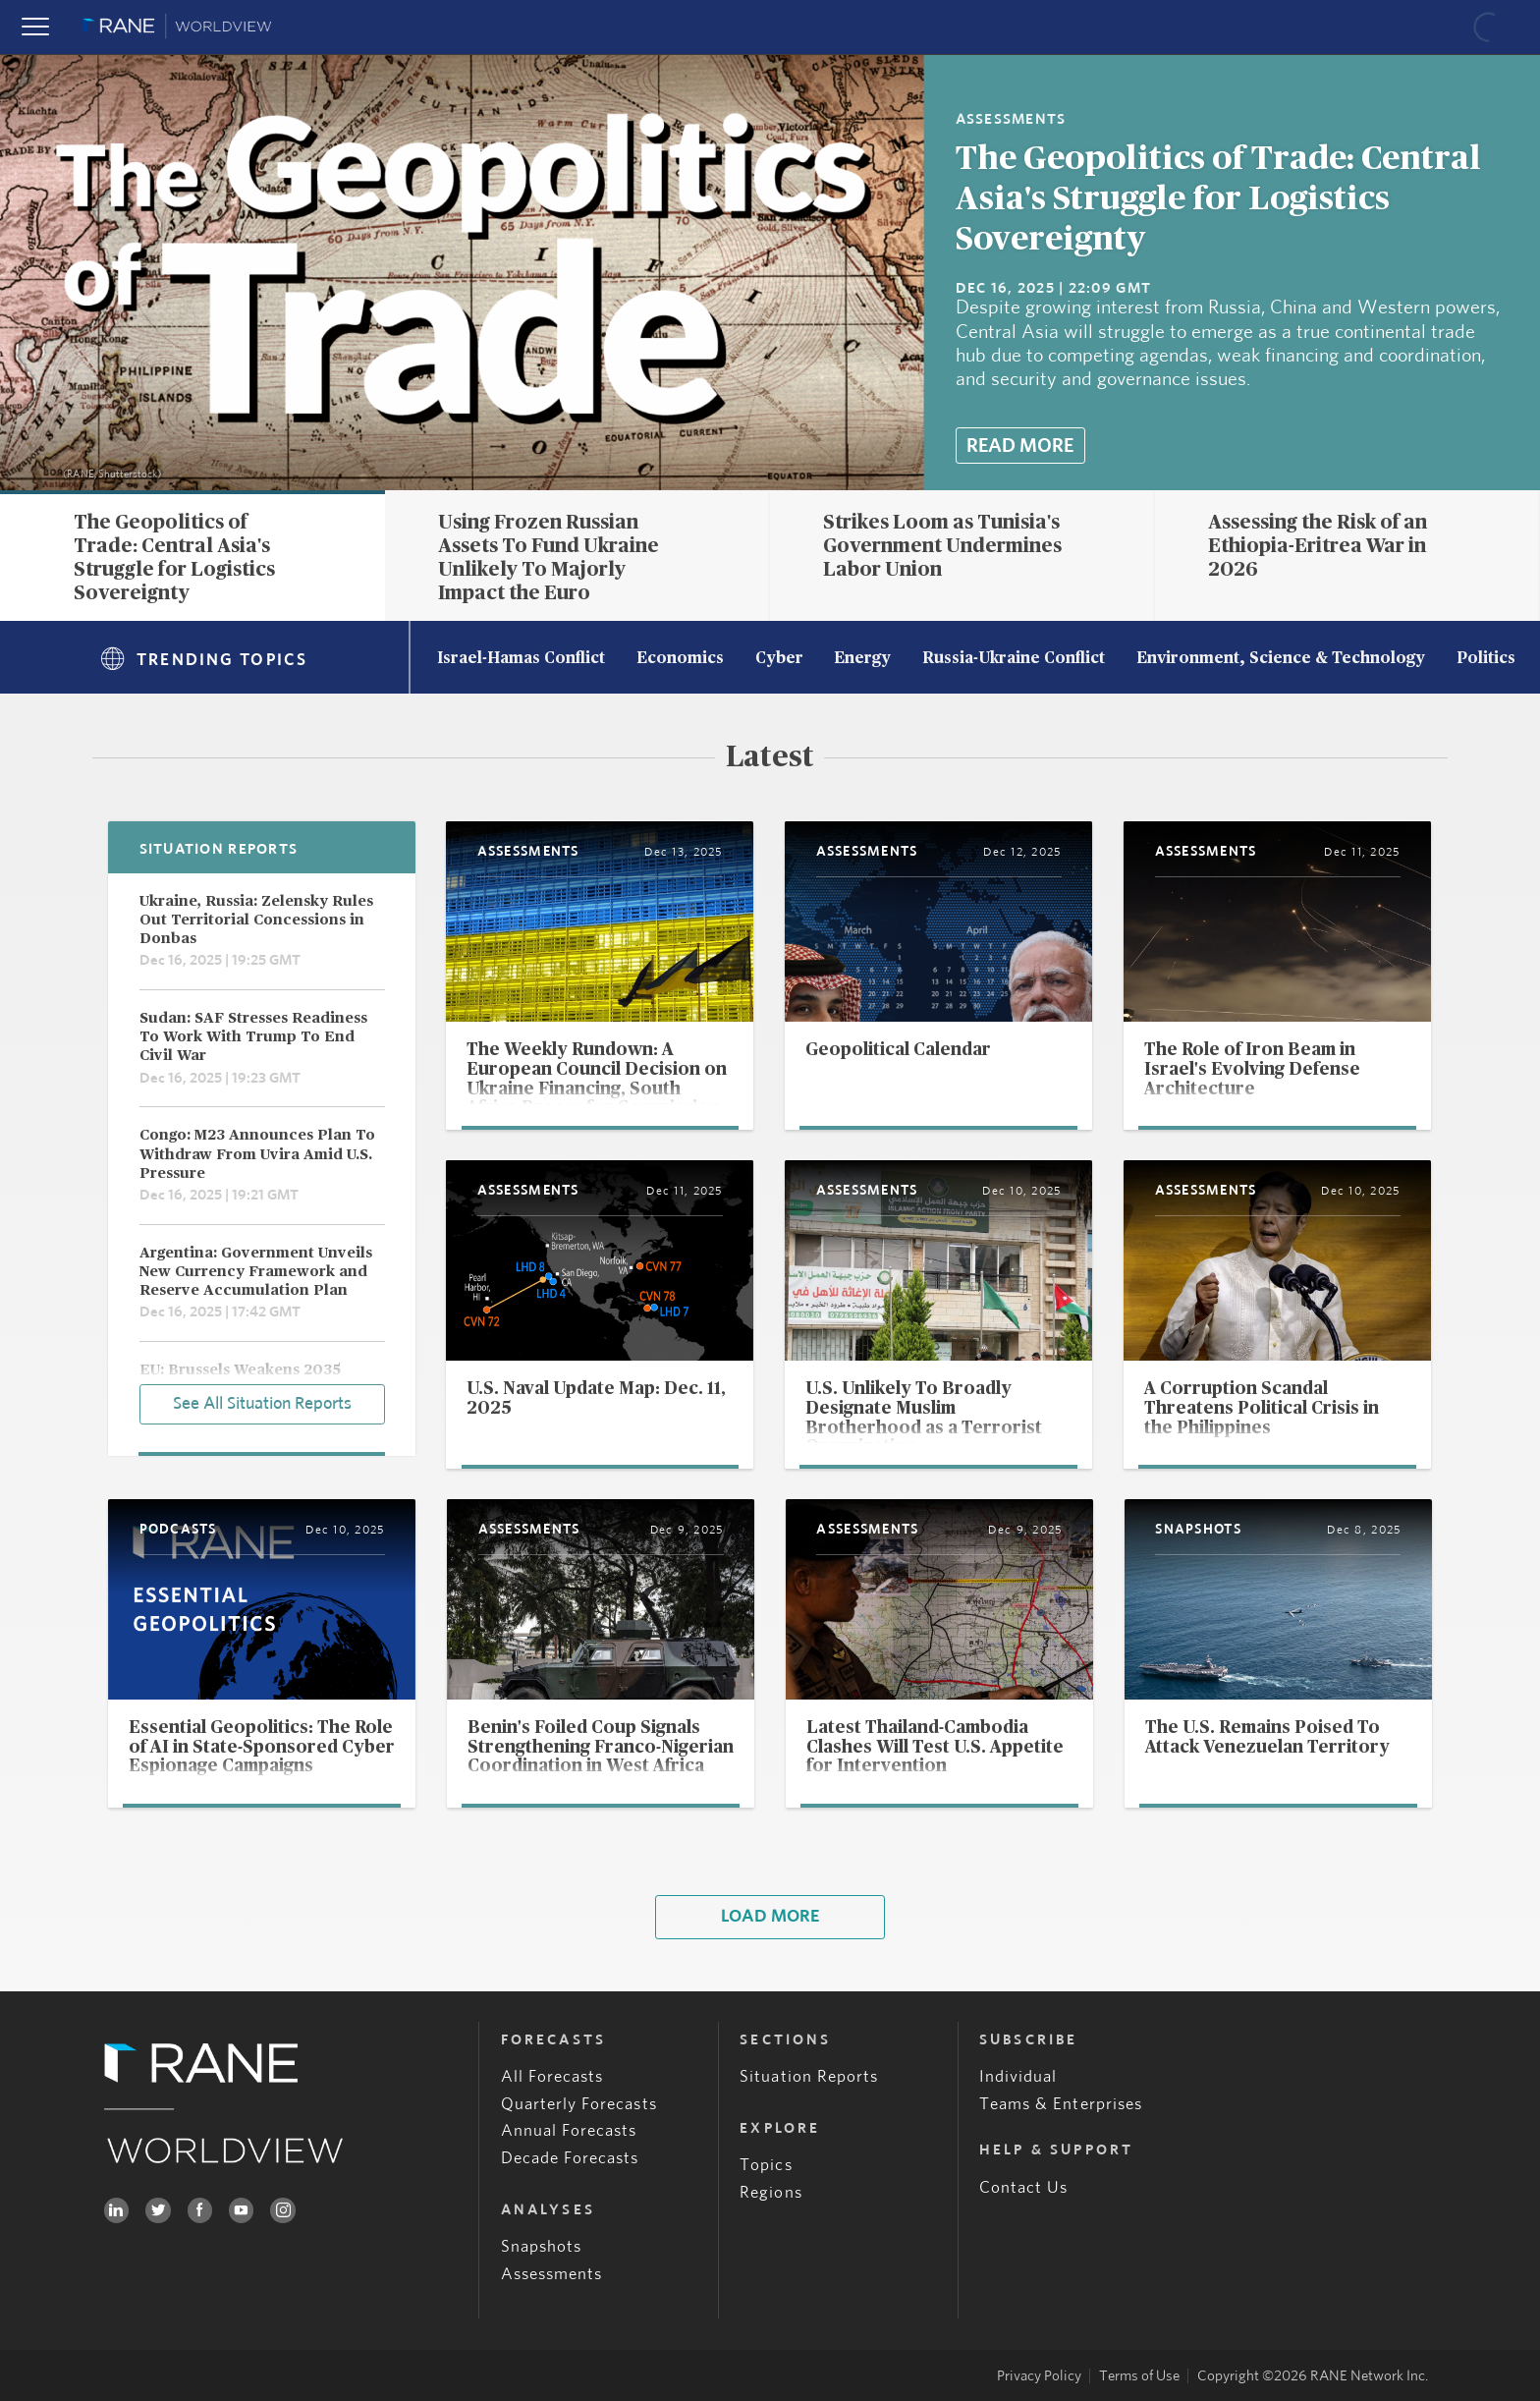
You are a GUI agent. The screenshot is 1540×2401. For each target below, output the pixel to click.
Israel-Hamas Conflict (521, 659)
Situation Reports (809, 2076)
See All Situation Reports (262, 1404)
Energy (862, 659)
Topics (766, 2164)
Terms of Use (1139, 2376)
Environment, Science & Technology (1280, 659)
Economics (680, 659)
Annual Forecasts (569, 2130)
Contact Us (1024, 2187)
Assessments (552, 2273)
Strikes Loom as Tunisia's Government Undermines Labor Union (942, 546)
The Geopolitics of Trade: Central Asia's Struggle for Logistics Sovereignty (1218, 198)
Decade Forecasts (570, 2158)
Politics (1486, 659)
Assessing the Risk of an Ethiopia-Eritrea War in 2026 (1317, 546)
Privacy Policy (1039, 2376)
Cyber (779, 659)
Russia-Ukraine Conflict (1013, 659)
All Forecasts (552, 2076)
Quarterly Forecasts (579, 2103)
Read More (1019, 446)
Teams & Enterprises (1060, 2103)
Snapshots (541, 2246)
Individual (1018, 2076)
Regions (770, 2192)
